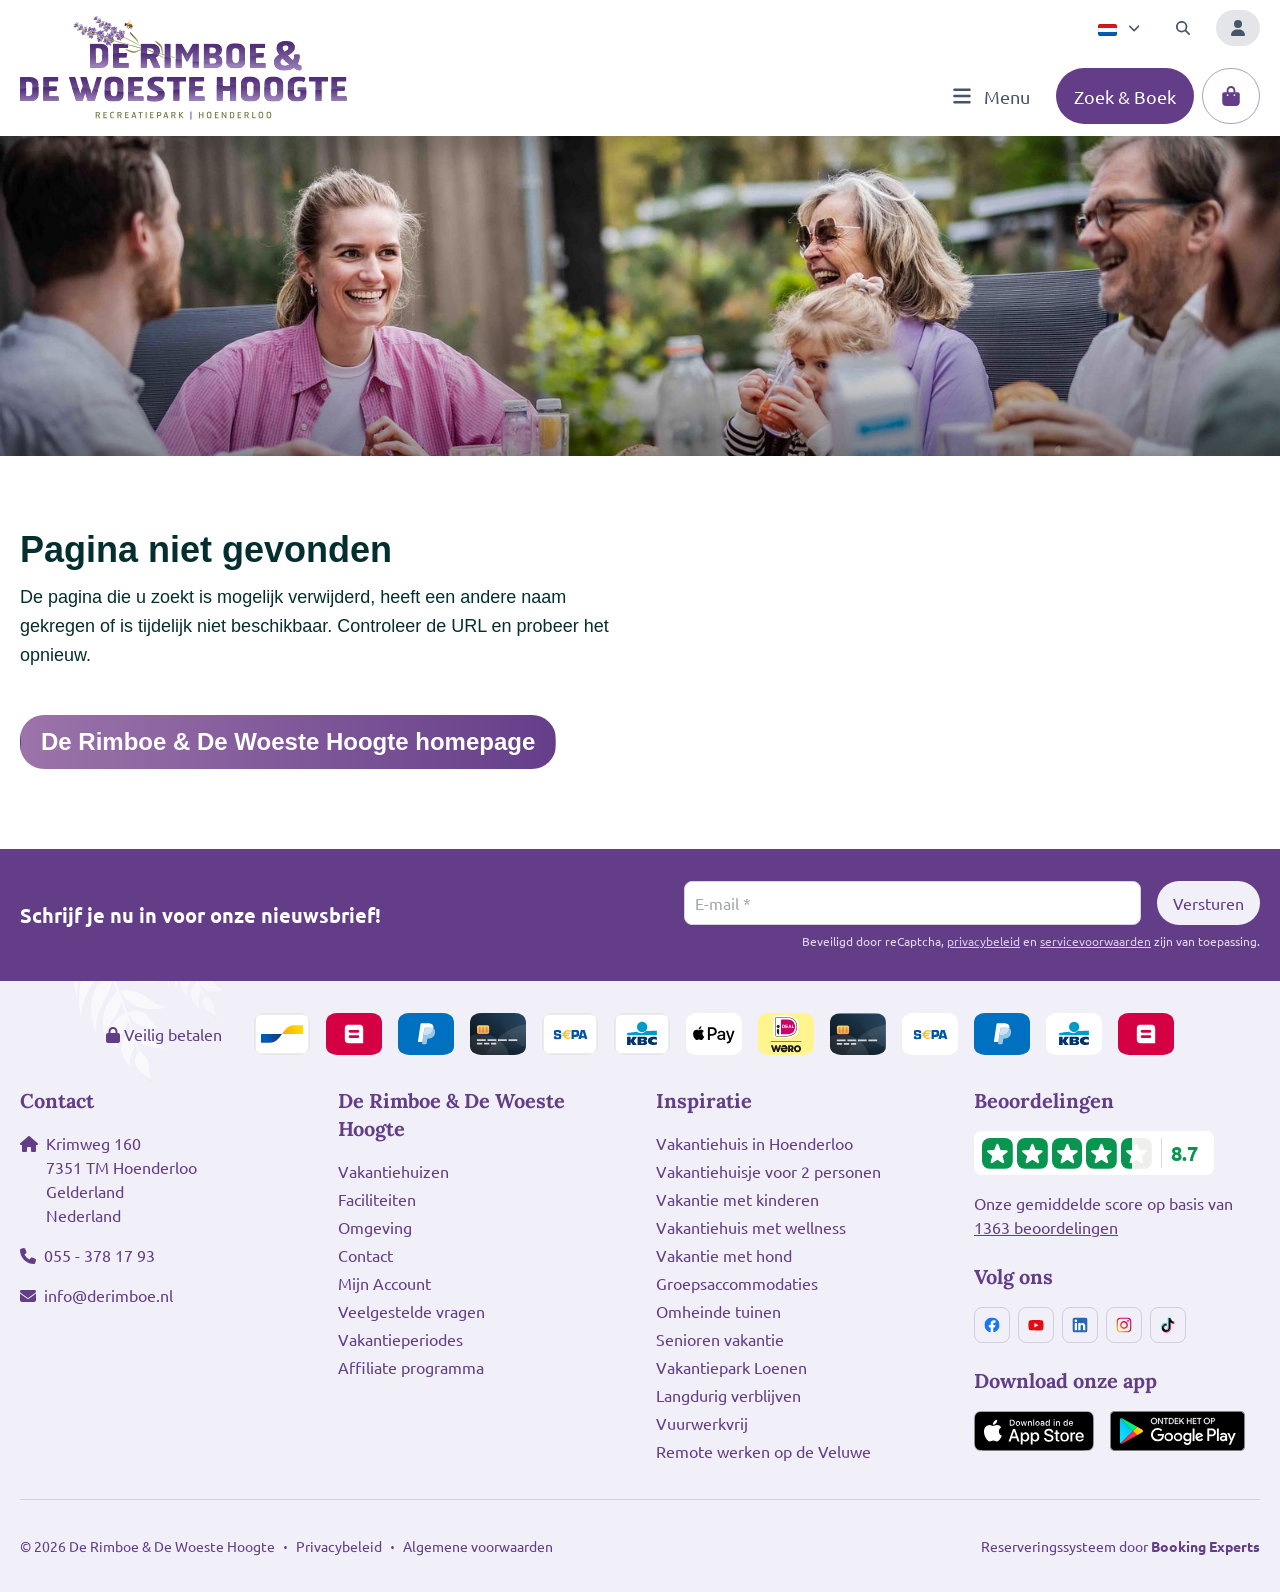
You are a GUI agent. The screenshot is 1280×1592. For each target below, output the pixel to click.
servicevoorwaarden (1095, 941)
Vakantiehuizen (393, 1171)
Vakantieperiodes (400, 1339)
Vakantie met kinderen (737, 1199)
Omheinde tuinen (718, 1311)
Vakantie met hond (724, 1255)
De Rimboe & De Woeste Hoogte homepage (288, 741)
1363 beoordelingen (1046, 1227)
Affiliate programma (411, 1367)
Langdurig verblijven (728, 1395)
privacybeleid (983, 941)
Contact (365, 1255)
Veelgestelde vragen (411, 1311)
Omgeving (375, 1227)
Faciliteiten (377, 1199)
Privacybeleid (339, 1546)
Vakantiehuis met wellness (751, 1227)
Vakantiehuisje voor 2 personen (768, 1171)
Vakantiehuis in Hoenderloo (754, 1143)
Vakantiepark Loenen (731, 1367)
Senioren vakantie (720, 1339)
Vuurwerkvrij (702, 1423)
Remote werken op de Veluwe (763, 1451)
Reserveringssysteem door (1120, 1546)
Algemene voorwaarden (478, 1546)
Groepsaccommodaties (737, 1283)
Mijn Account (384, 1283)
